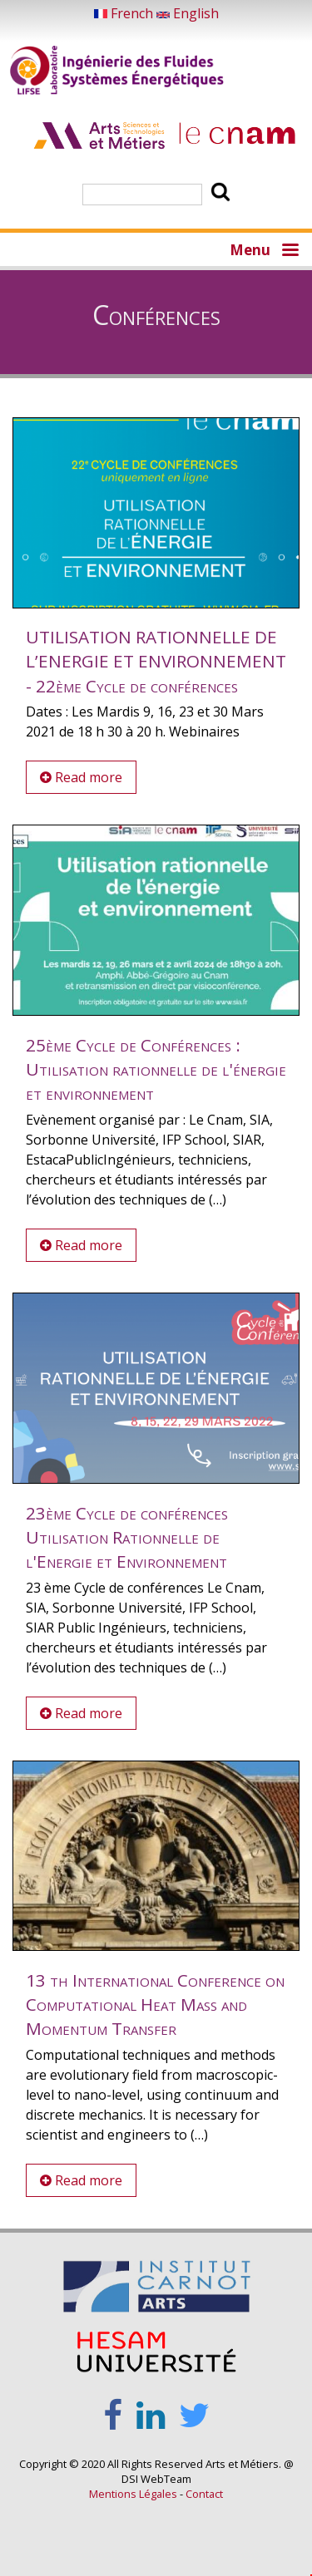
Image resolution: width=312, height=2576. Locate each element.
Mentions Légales (133, 2493)
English (187, 13)
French (125, 13)
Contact (204, 2493)
